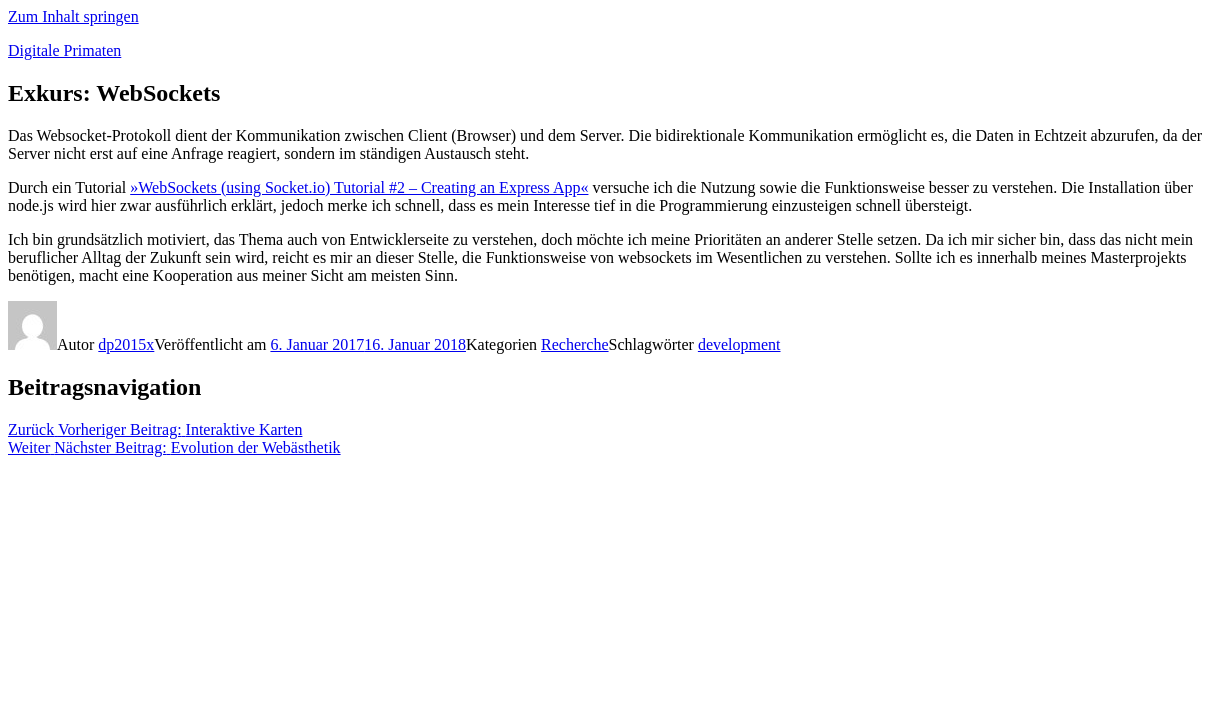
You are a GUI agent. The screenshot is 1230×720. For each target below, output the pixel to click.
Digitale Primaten (64, 50)
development (739, 344)
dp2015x (126, 344)
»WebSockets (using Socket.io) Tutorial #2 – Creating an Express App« (359, 187)
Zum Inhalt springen (73, 16)
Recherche (575, 344)
